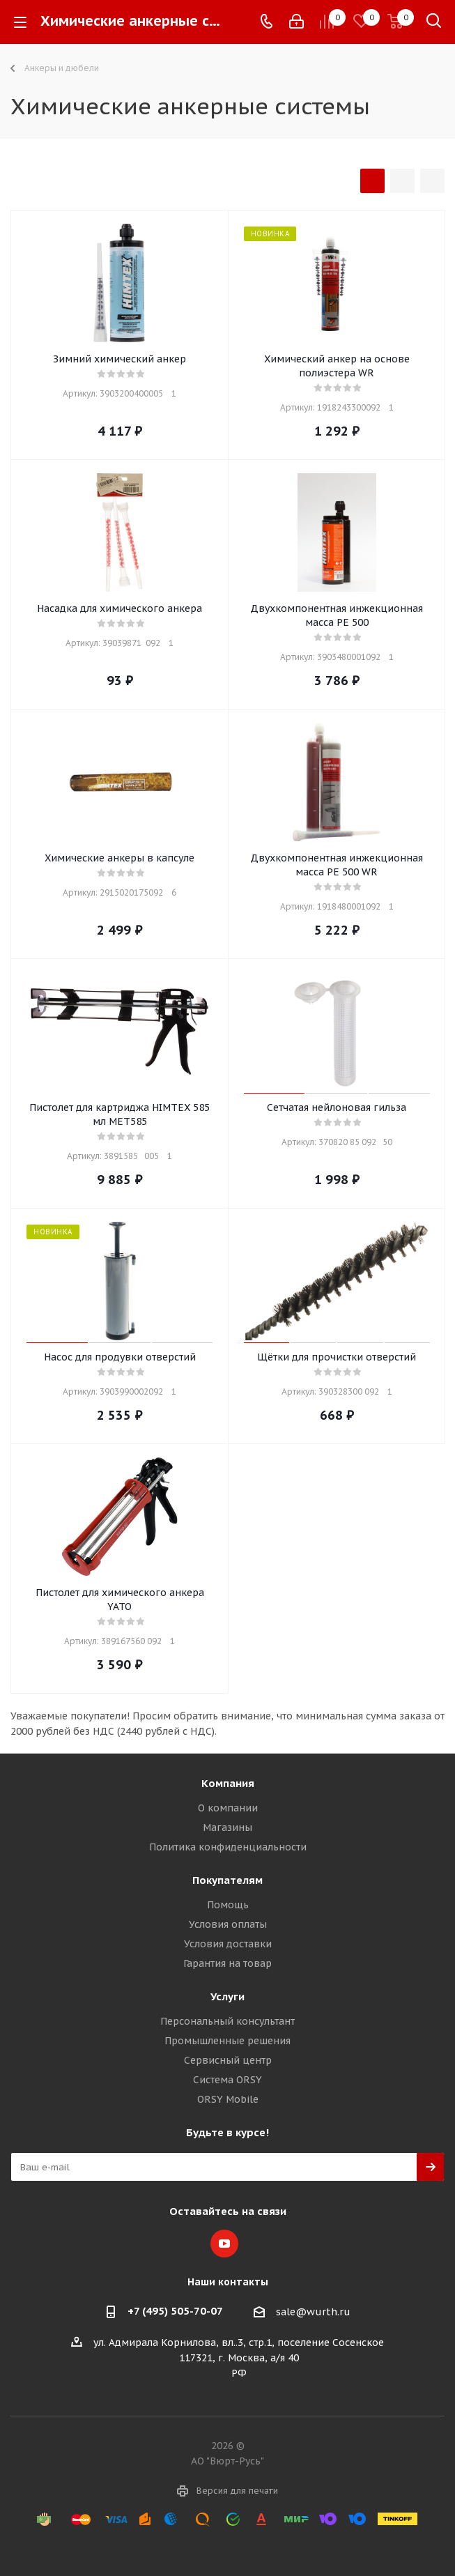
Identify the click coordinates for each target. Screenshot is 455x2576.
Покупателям (227, 1880)
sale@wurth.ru (313, 2312)
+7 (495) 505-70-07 (175, 2310)
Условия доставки (228, 1944)
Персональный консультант (227, 2021)
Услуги (227, 1996)
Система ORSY (227, 2079)
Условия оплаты (228, 1924)
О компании (228, 1808)
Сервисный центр (228, 2060)
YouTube (224, 2243)
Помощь (228, 1905)
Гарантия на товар (227, 1963)
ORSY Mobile (228, 2099)
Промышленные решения (227, 2040)
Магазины (227, 1827)
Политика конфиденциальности (228, 1847)
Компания (227, 1783)
